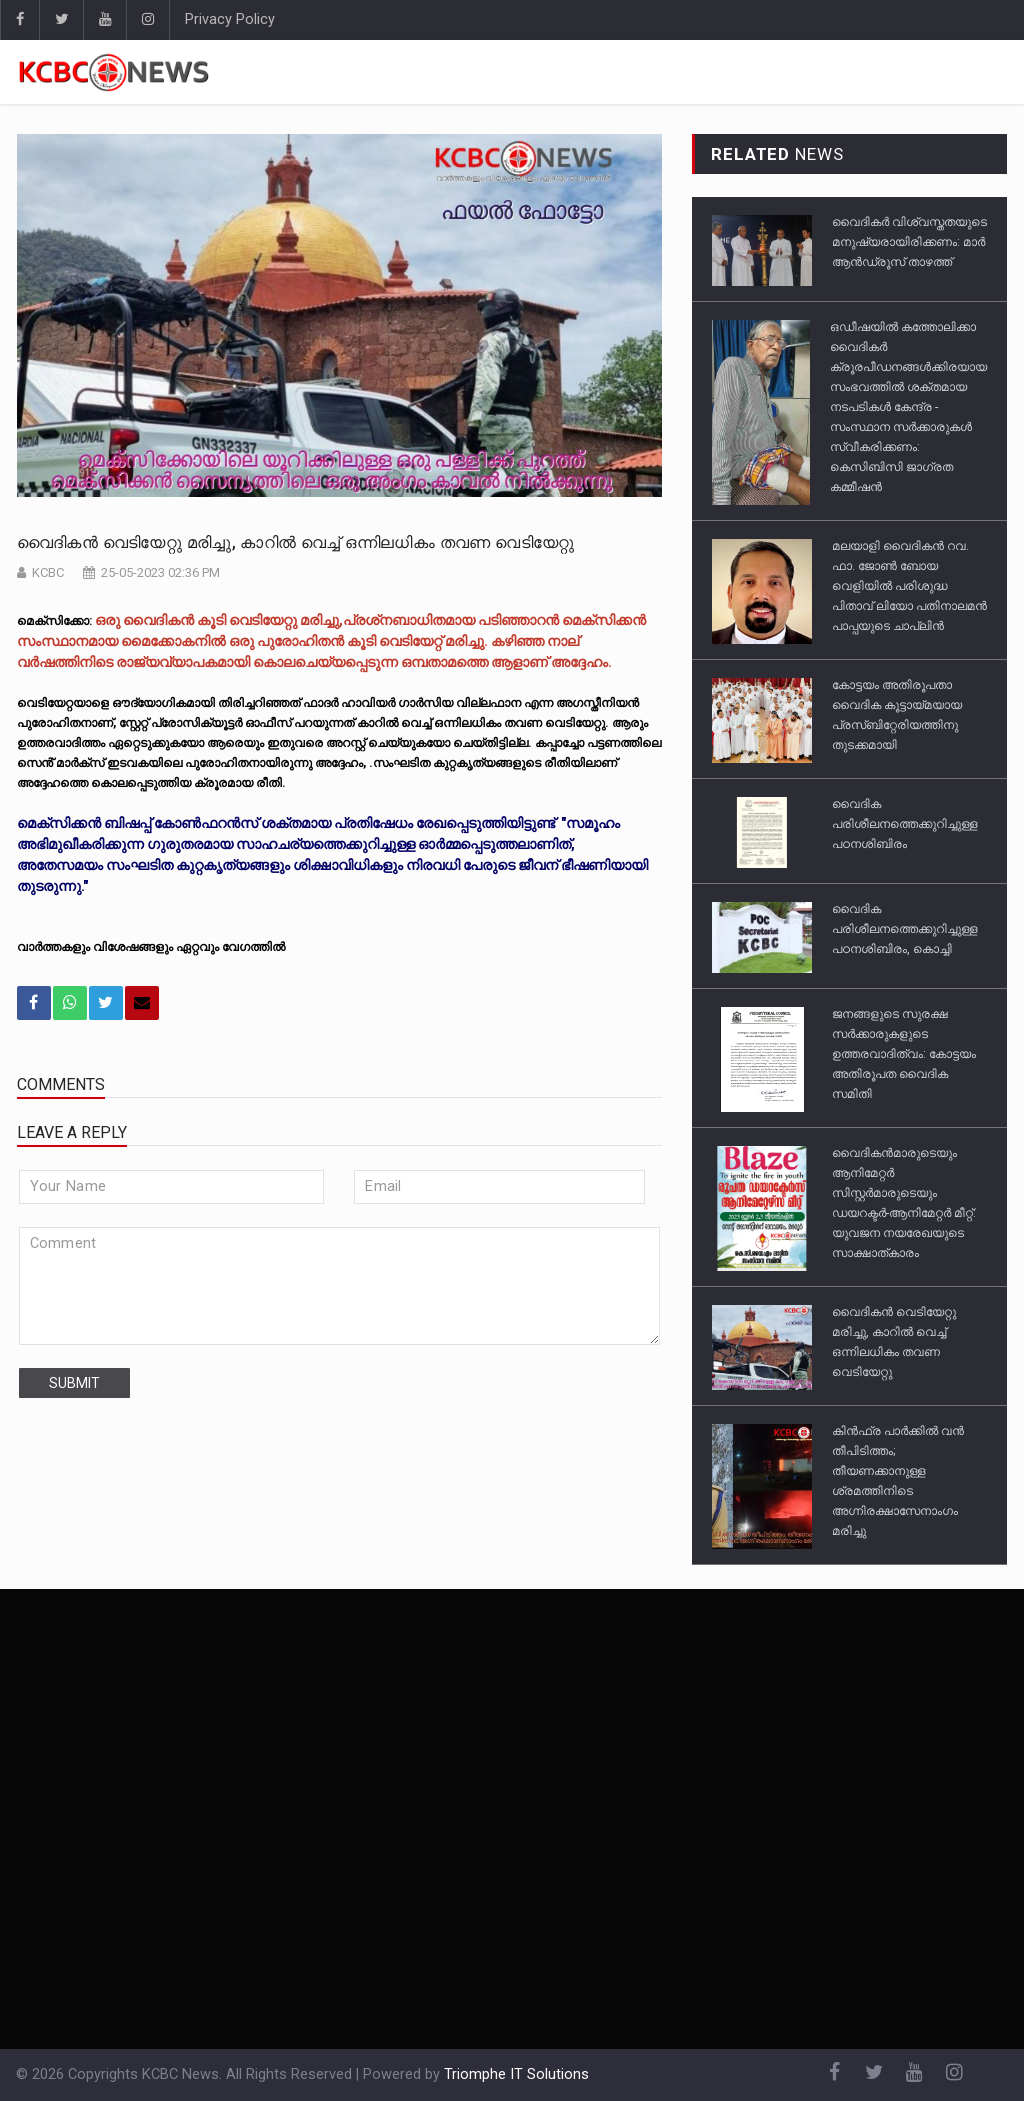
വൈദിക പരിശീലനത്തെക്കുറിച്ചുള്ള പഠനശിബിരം (905, 824)
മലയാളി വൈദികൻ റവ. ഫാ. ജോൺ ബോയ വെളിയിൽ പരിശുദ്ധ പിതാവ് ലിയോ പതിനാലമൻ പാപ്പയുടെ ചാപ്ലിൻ (909, 586)
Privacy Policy (230, 19)
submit (74, 1383)
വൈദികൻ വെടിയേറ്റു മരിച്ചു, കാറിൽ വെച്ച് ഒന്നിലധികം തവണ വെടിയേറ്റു (296, 542)
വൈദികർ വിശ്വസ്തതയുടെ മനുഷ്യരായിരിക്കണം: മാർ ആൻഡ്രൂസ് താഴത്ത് (909, 242)
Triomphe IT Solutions (516, 2074)
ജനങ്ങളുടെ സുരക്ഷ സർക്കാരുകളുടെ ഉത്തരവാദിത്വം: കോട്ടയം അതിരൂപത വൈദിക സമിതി (904, 1054)
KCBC (48, 572)
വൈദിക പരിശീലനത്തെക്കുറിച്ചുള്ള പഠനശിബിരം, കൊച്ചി (905, 929)
